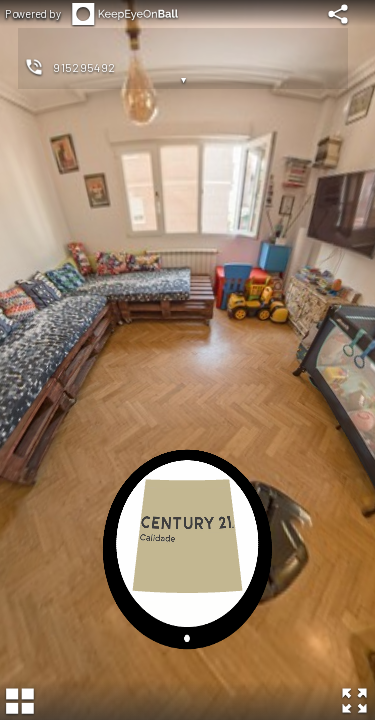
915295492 (84, 67)
